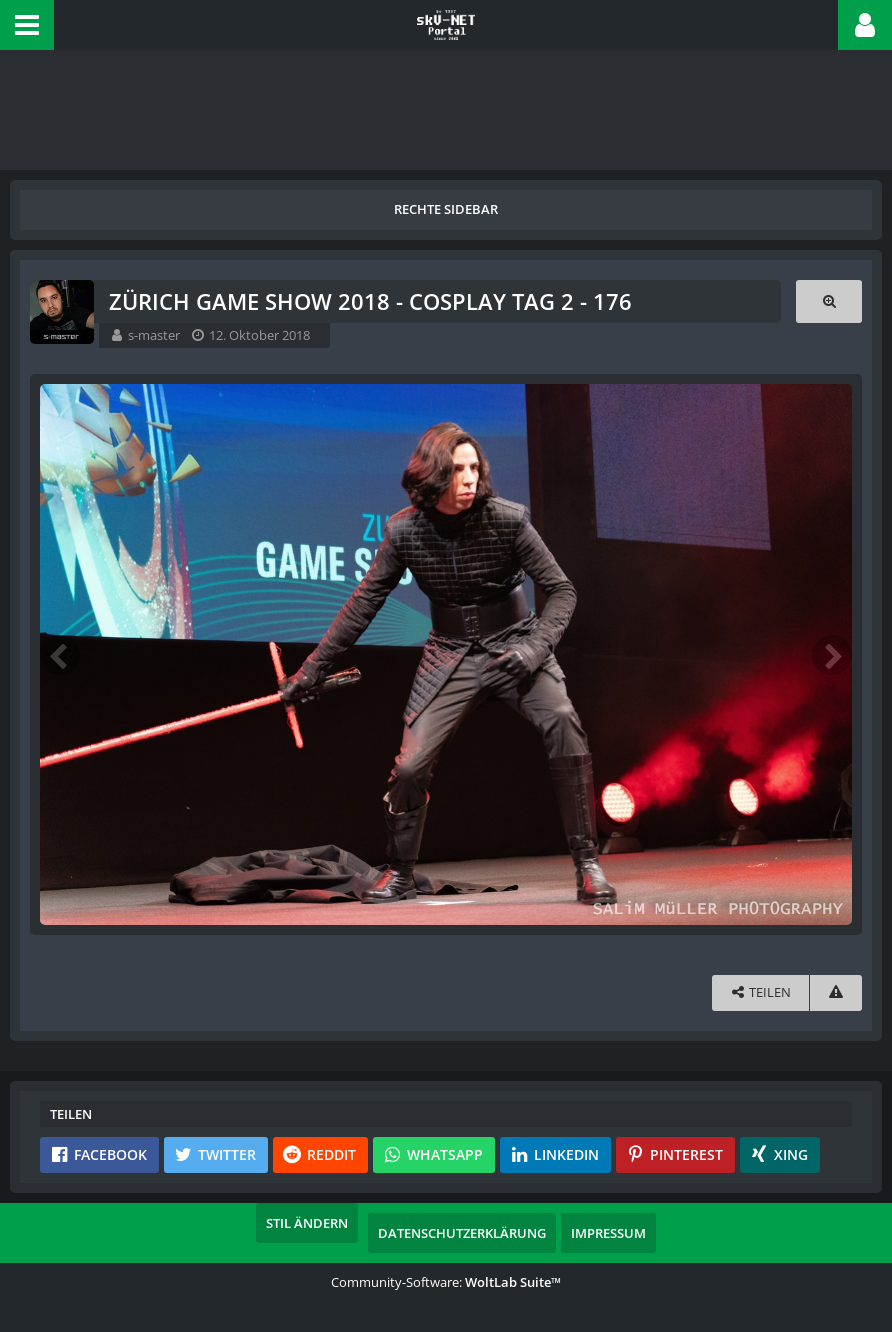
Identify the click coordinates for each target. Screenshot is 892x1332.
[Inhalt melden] (836, 992)
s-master (154, 335)
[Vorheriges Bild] (60, 655)
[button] (27, 25)
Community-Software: (446, 1282)
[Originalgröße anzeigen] (829, 301)
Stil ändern (307, 1223)
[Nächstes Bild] (832, 655)
